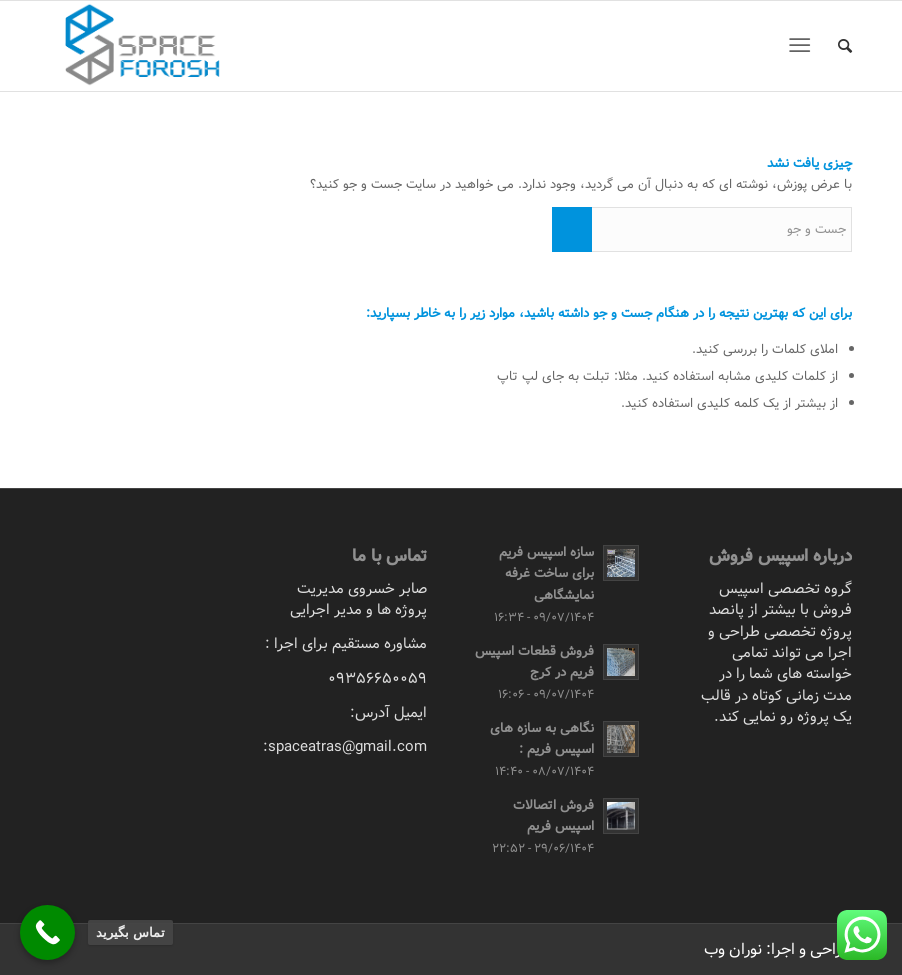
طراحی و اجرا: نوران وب (778, 949)
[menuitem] (835, 46)
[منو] (803, 46)
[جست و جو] (835, 46)
